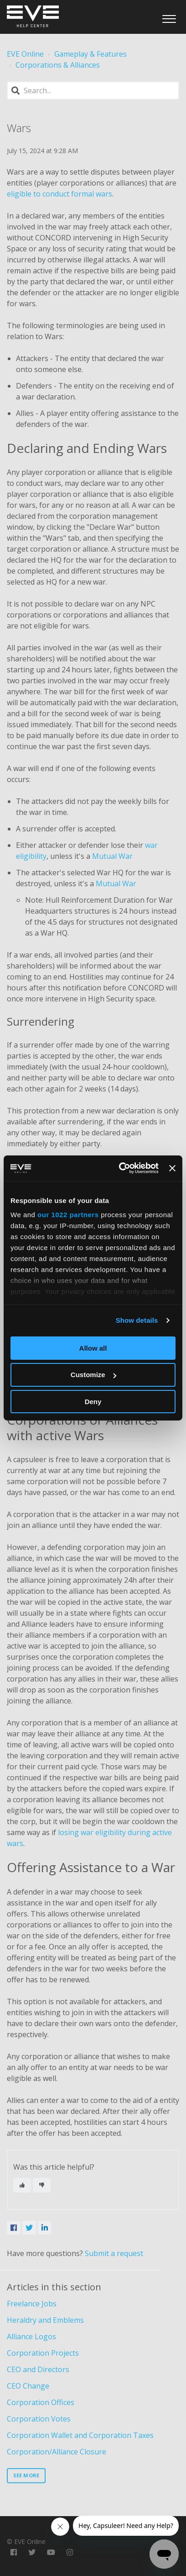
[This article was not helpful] (42, 2185)
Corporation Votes (39, 2419)
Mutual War (112, 856)
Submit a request (114, 2253)
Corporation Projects (43, 2353)
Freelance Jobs (32, 2304)
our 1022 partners (67, 1215)
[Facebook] (14, 2228)
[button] (169, 16)
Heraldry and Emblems (45, 2320)
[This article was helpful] (22, 2185)
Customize (93, 1374)
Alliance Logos (31, 2336)
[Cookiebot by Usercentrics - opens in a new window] (120, 1168)
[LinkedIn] (45, 2228)
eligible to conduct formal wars (59, 194)
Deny (93, 1401)
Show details (137, 1320)
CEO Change (28, 2386)
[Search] (93, 90)
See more (26, 2475)
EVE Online (25, 54)
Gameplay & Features (90, 54)
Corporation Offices (40, 2402)
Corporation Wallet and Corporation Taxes (80, 2435)
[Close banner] (172, 1168)
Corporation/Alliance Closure (56, 2452)
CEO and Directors (38, 2369)
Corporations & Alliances (58, 65)
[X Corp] (29, 2228)
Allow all (93, 1348)
